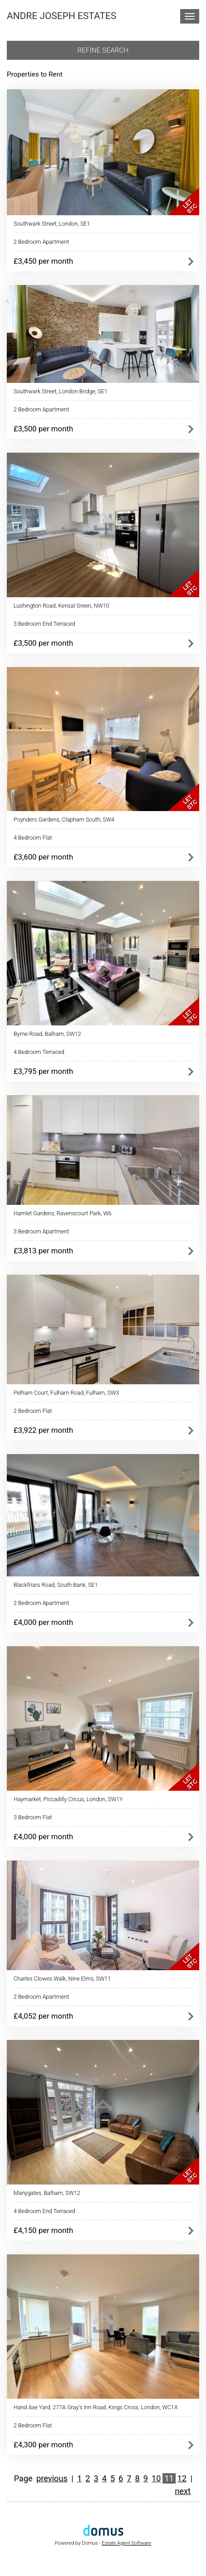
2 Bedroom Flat (33, 1410)
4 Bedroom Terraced (39, 1052)
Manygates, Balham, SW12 (47, 2192)
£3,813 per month (43, 1250)
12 (182, 2478)
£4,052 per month (43, 2015)
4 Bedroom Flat (33, 837)
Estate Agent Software (126, 2543)
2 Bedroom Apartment (41, 241)
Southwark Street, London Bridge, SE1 (60, 391)
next (183, 2491)
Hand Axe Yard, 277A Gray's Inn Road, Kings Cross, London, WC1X (95, 2407)
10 (156, 2478)
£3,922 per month (43, 1430)
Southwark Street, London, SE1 (52, 223)
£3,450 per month (43, 261)
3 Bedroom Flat (33, 1817)
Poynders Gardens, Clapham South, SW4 (64, 819)
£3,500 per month (43, 428)
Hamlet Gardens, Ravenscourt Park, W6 (62, 1213)
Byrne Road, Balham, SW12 (47, 1033)
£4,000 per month (43, 1622)
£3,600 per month (43, 856)
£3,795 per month (43, 1071)
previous (51, 2478)
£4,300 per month (43, 2444)
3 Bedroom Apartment (41, 1231)
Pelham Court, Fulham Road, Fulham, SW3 (66, 1392)
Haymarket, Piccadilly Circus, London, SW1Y (68, 1799)
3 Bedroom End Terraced (44, 623)
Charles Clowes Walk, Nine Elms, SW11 (62, 1978)
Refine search (103, 50)
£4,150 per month (43, 2230)
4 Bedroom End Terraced (44, 2211)
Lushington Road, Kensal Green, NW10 (61, 605)
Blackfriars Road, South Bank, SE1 (56, 1584)
